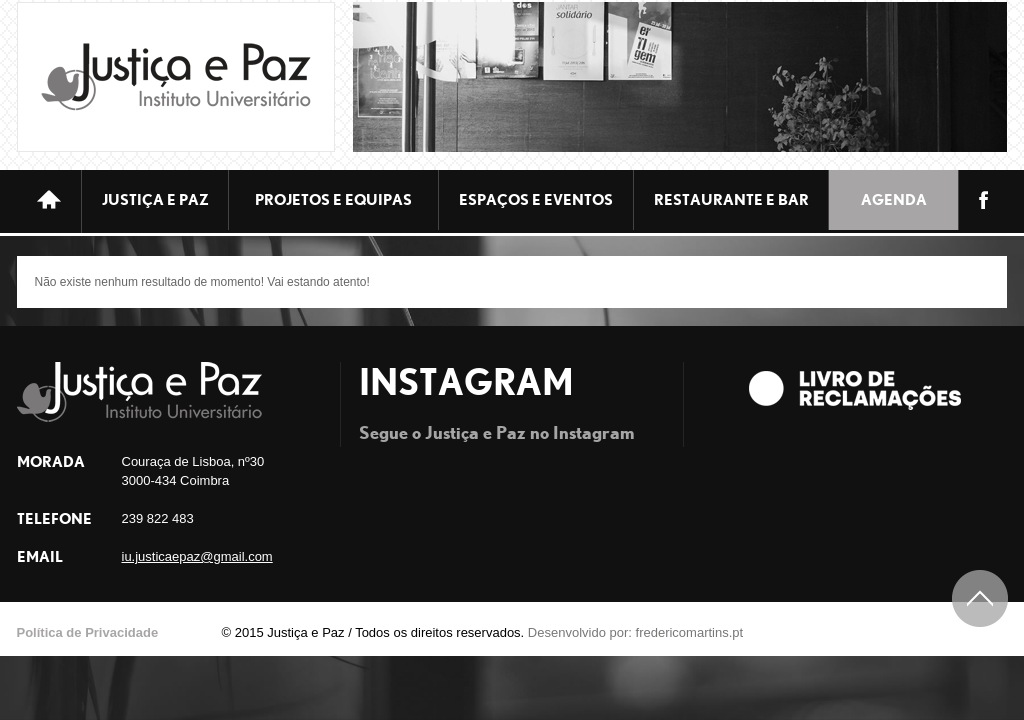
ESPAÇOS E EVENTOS (536, 199)
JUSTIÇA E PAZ (155, 199)
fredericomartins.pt (690, 632)
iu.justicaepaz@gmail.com (197, 556)
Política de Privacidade (88, 632)
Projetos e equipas (333, 199)
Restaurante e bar (731, 199)
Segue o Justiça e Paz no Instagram (497, 431)
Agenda (894, 199)
